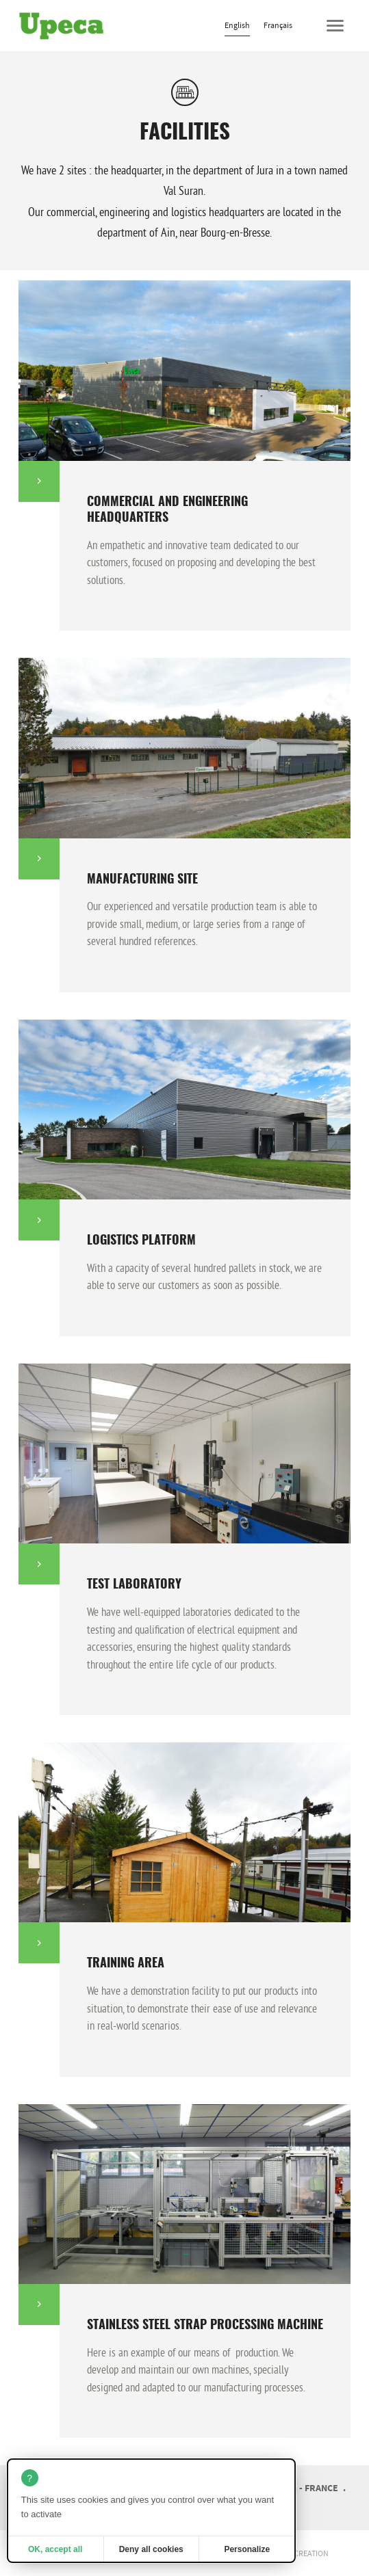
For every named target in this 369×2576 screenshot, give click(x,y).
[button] (335, 25)
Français (278, 25)
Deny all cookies (151, 2549)
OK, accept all (55, 2549)
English (237, 25)
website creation (296, 2553)
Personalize (247, 2549)
